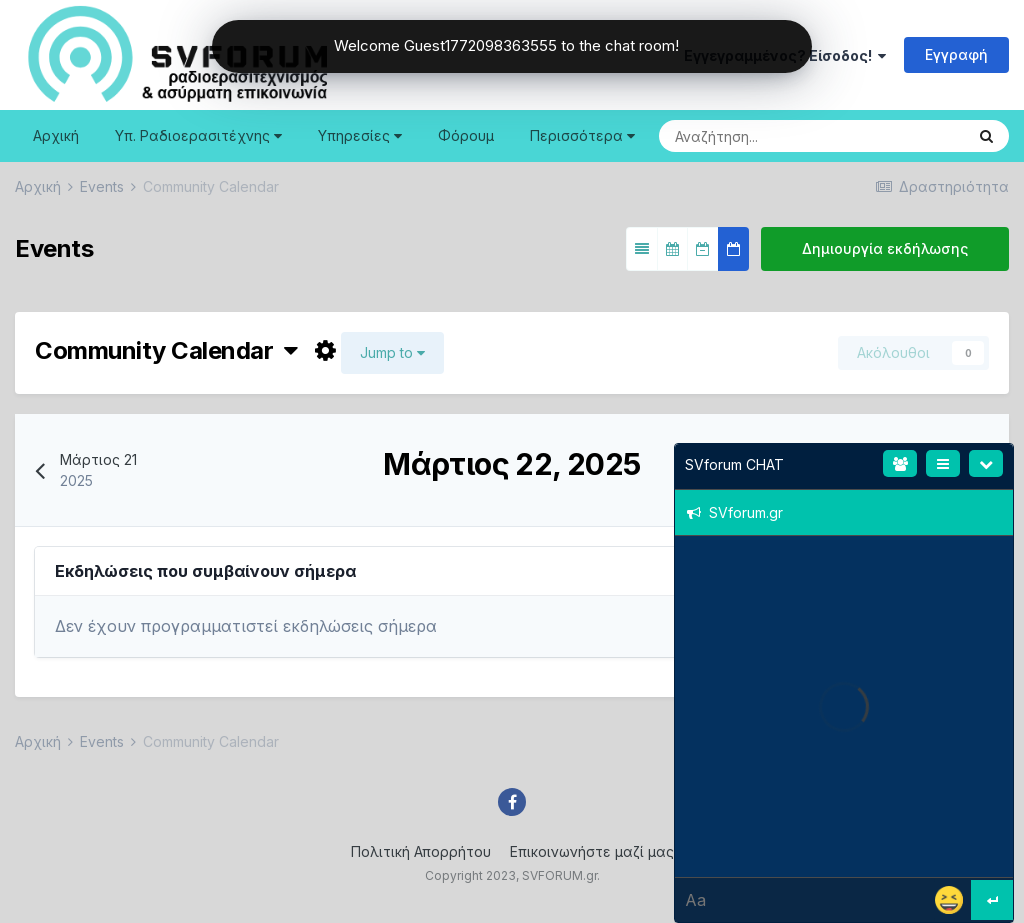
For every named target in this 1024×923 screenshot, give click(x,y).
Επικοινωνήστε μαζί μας (592, 851)
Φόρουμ (466, 135)
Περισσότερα (582, 135)
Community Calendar (166, 350)
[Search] (751, 136)
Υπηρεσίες (360, 135)
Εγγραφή (956, 54)
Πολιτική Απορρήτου (421, 851)
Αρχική (56, 135)
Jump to (392, 352)
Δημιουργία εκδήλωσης (885, 248)
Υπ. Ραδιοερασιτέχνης (198, 135)
